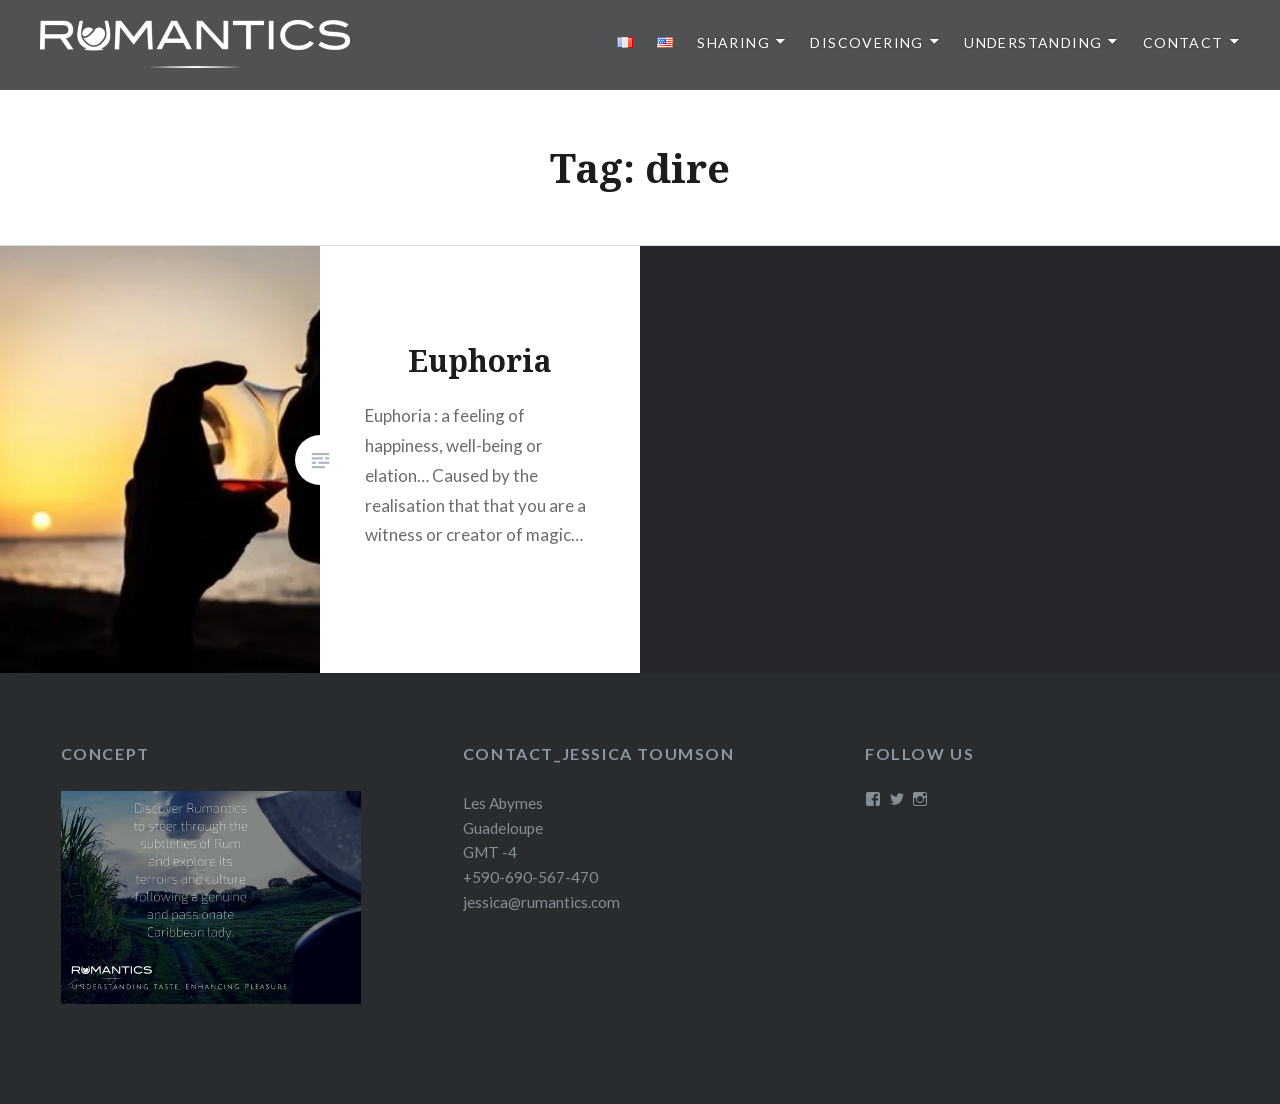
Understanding (1033, 42)
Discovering (866, 42)
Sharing (733, 42)
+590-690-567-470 (530, 877)
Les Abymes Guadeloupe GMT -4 (503, 828)
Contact (1183, 42)
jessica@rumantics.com (541, 902)
